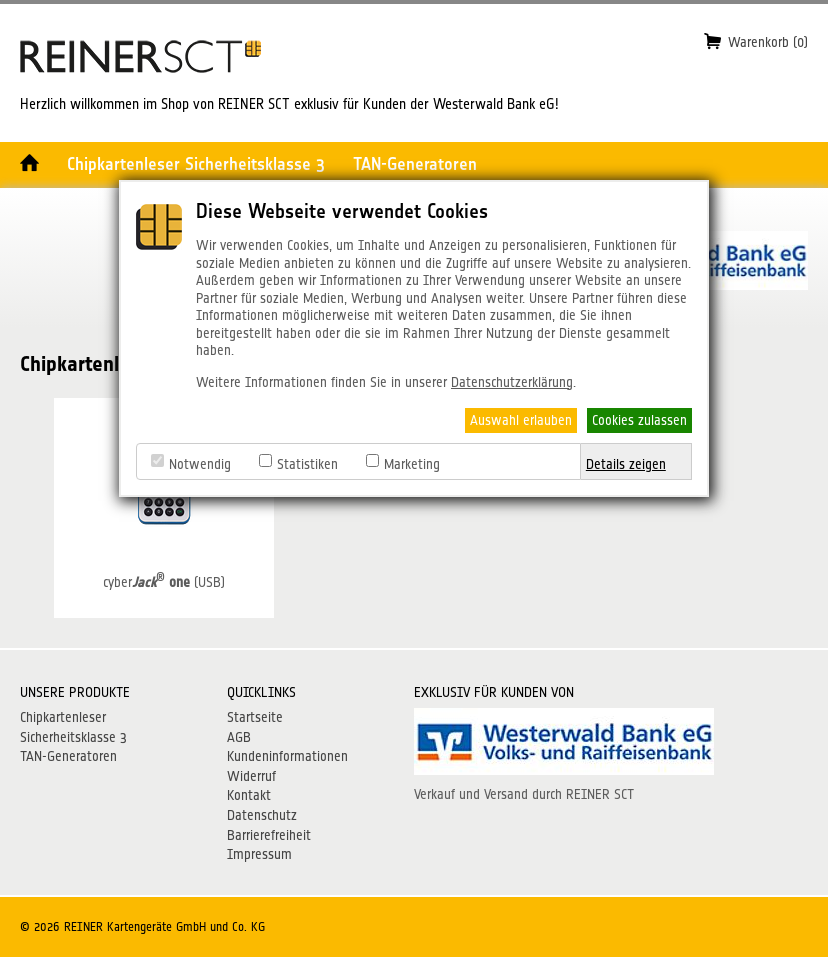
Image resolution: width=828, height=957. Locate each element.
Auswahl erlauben (521, 420)
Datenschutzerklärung (512, 382)
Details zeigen (626, 464)
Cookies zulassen (639, 420)
